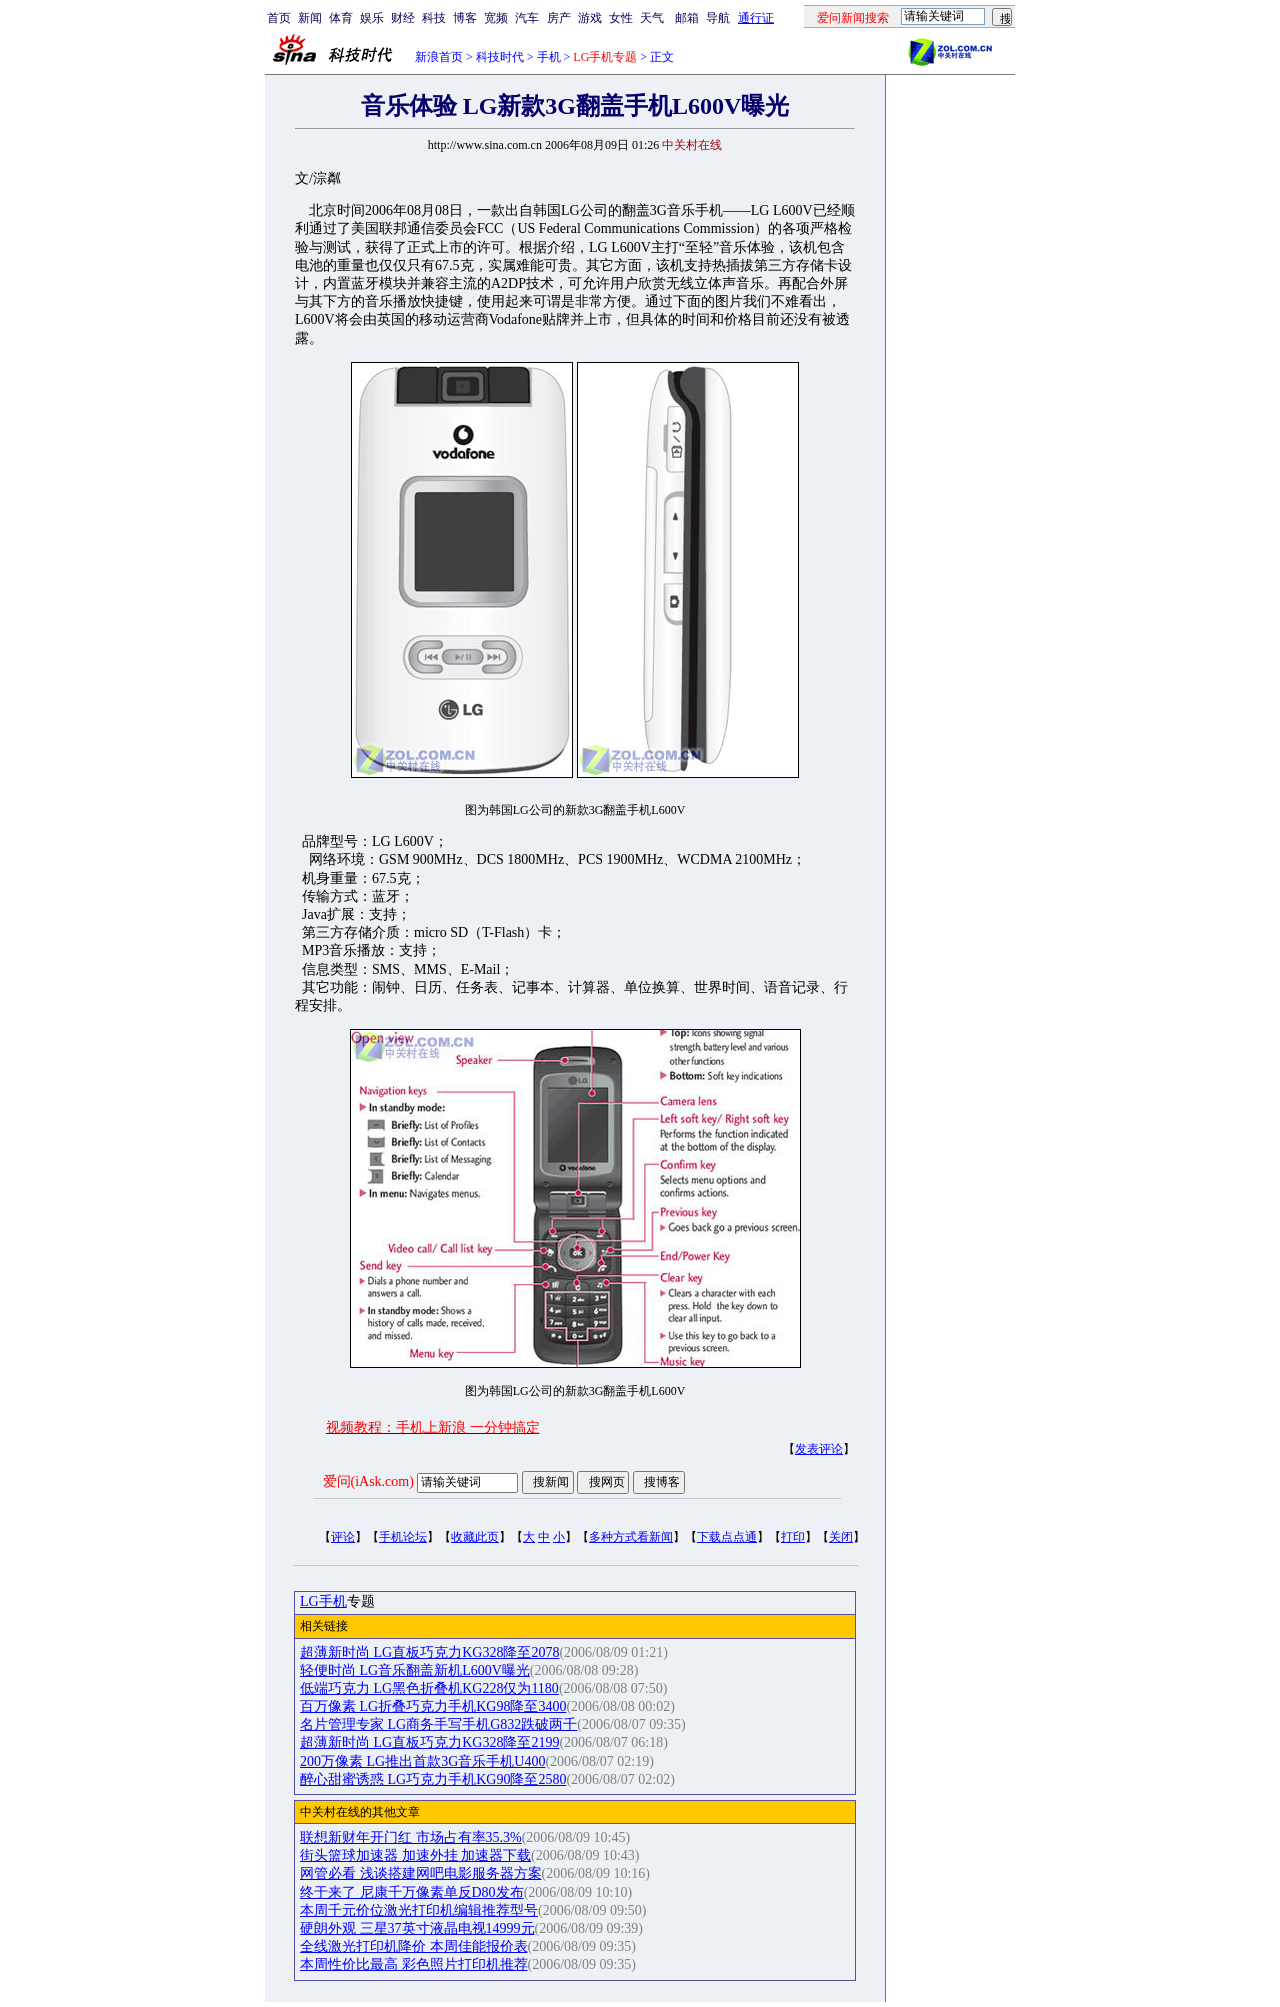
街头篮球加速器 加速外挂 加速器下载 (415, 1855)
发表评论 (819, 1449)
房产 (559, 18)
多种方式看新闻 (631, 1537)
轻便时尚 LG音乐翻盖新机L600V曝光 (415, 1670)
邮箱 (687, 18)
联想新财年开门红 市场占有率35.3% (411, 1837)
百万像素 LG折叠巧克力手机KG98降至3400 (433, 1706)
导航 (718, 18)
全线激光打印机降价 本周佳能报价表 (414, 1946)
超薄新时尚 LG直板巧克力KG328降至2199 (429, 1742)
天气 (652, 18)
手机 (549, 57)
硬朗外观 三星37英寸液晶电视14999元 (417, 1928)
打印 (793, 1537)
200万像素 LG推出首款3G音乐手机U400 (422, 1761)
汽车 (527, 18)
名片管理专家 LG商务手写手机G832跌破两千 (438, 1724)
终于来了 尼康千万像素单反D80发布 (412, 1892)
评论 (343, 1537)
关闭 (841, 1537)
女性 (621, 18)
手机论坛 (403, 1537)
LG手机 (323, 1601)
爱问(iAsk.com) (368, 1481)
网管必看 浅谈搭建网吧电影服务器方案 (421, 1873)
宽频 (496, 18)
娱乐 (372, 18)
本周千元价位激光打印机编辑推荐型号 (419, 1910)
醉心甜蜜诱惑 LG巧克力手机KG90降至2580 (433, 1779)
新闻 (310, 18)
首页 (279, 18)
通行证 (756, 18)
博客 (465, 18)
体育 (341, 18)
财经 (403, 18)
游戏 (590, 18)
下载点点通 (727, 1537)
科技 (434, 18)
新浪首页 (439, 57)
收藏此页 (475, 1537)
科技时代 (500, 57)
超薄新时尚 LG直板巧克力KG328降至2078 (429, 1652)
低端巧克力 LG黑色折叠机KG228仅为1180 (429, 1688)
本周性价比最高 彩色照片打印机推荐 (414, 1964)
